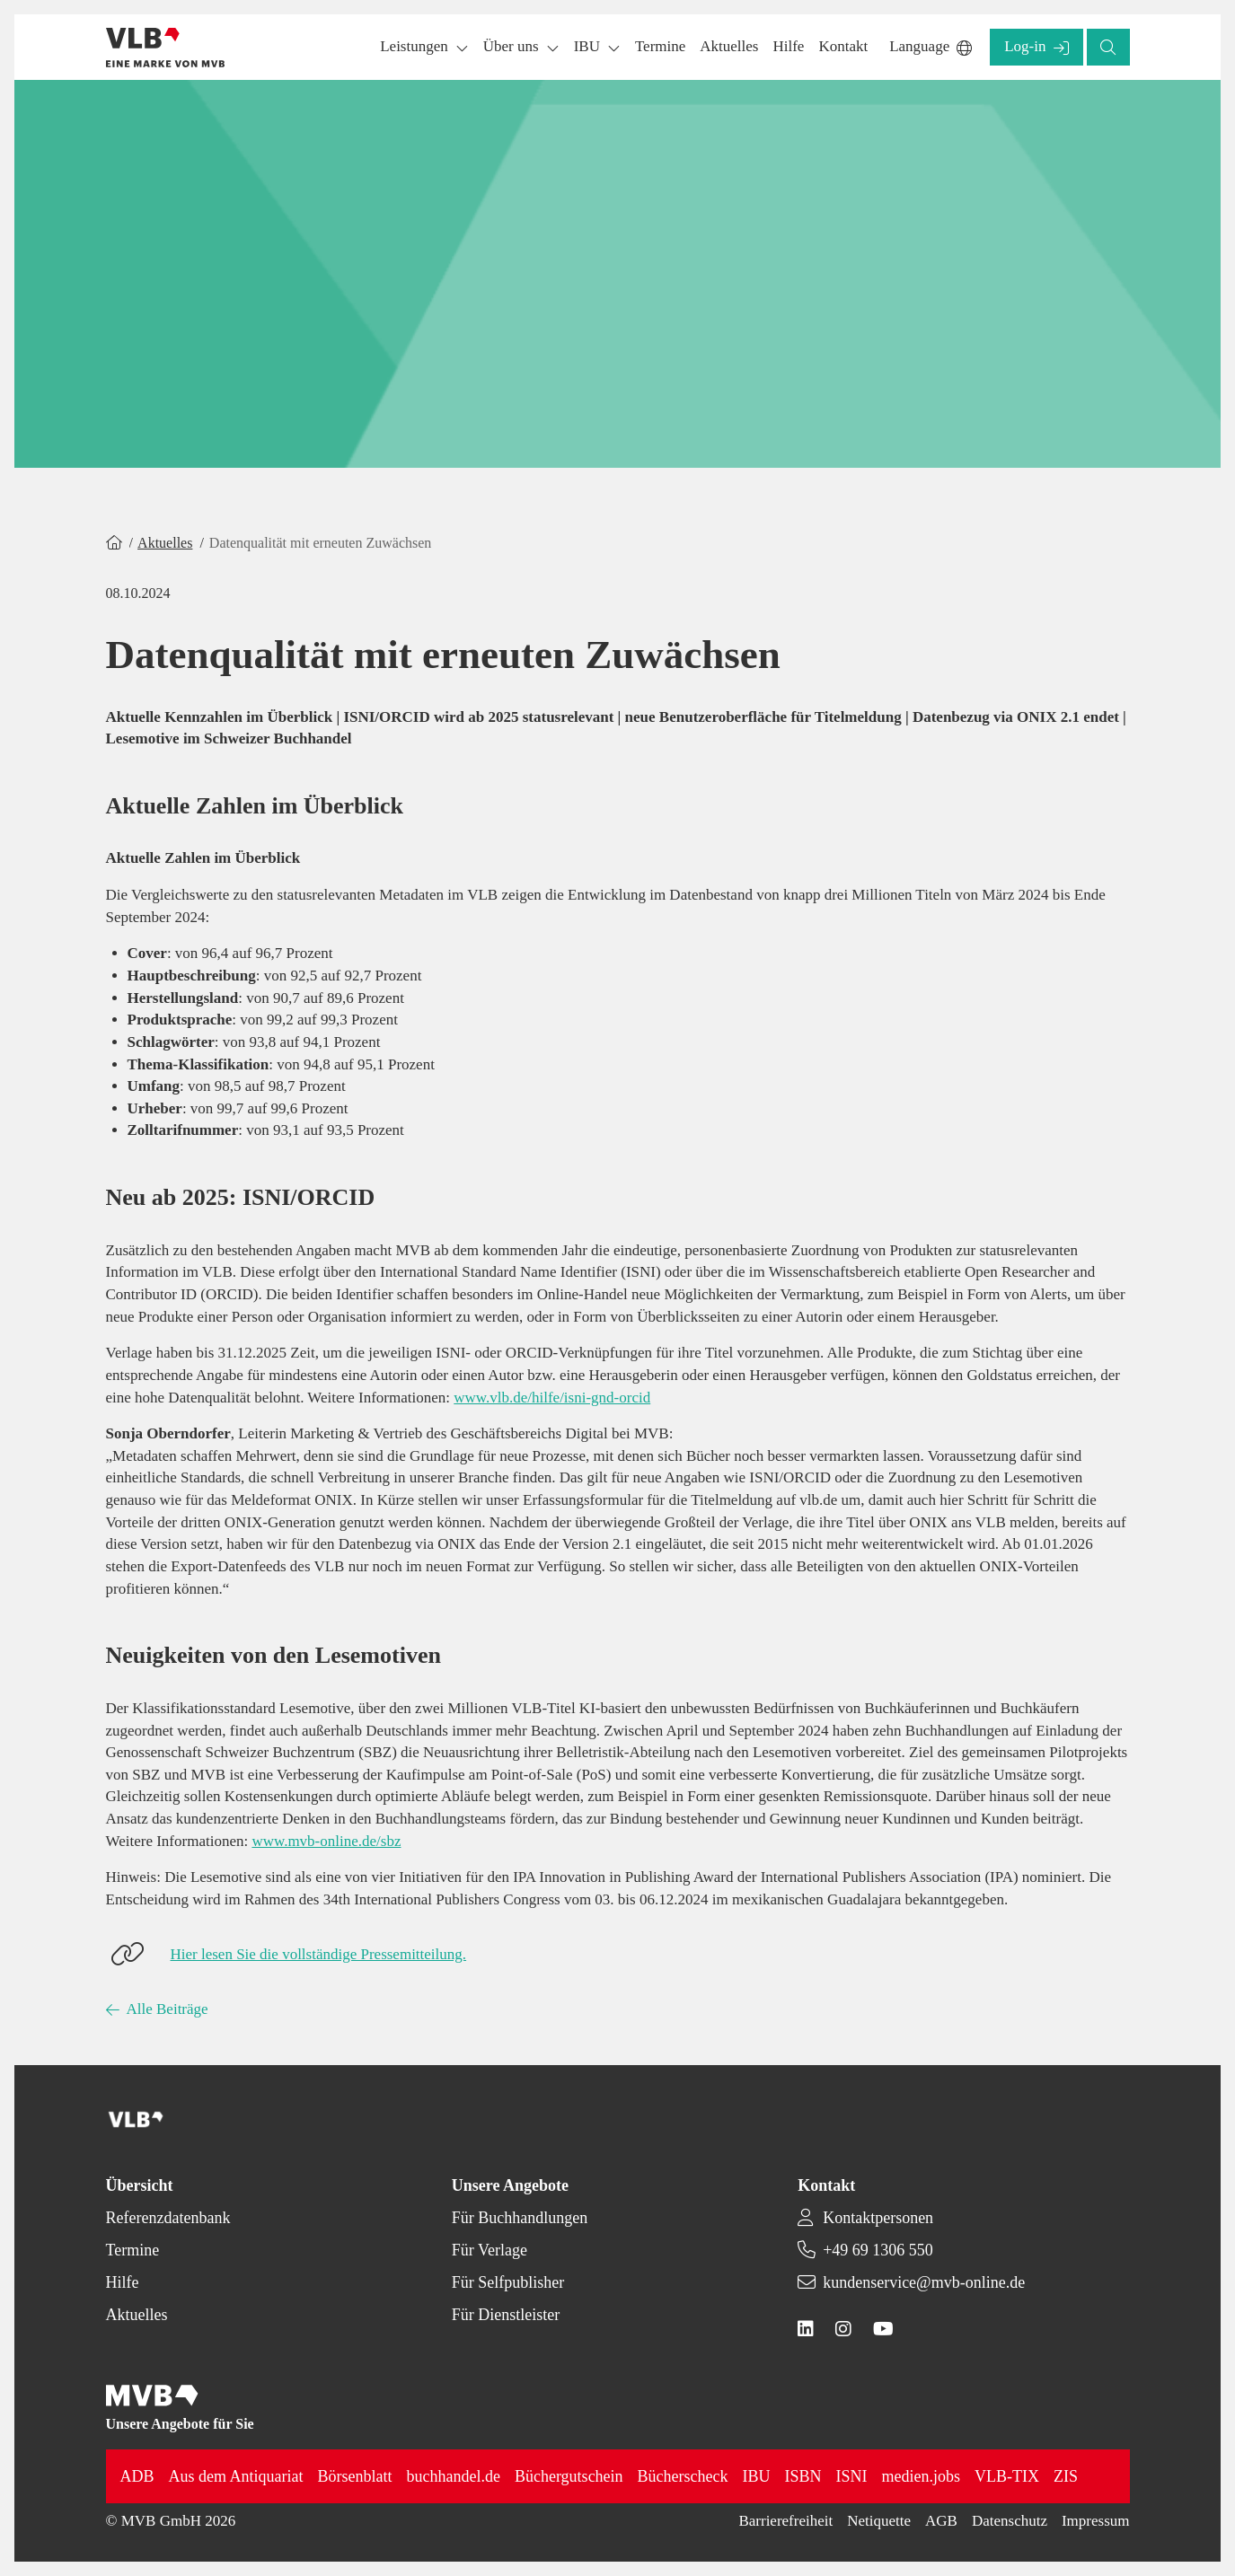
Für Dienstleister (506, 2315)
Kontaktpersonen (878, 2218)
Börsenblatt (355, 2476)
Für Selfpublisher (508, 2282)
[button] (660, 47)
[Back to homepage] (165, 47)
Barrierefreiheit (785, 2520)
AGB (941, 2520)
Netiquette (879, 2520)
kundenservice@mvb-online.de (924, 2282)
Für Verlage (489, 2250)
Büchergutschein (569, 2476)
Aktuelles (164, 542)
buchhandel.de (453, 2476)
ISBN (803, 2476)
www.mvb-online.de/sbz (326, 1841)
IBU (757, 2476)
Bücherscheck (683, 2476)
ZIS (1066, 2476)
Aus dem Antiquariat (236, 2476)
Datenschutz (1009, 2520)
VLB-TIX (1007, 2476)
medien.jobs (921, 2476)
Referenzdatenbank (168, 2218)
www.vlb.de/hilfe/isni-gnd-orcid (552, 1397)
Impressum (1096, 2520)
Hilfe (122, 2282)
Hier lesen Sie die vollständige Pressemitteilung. (319, 1954)
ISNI (852, 2476)
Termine (133, 2250)
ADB (137, 2476)
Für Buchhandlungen (519, 2218)
